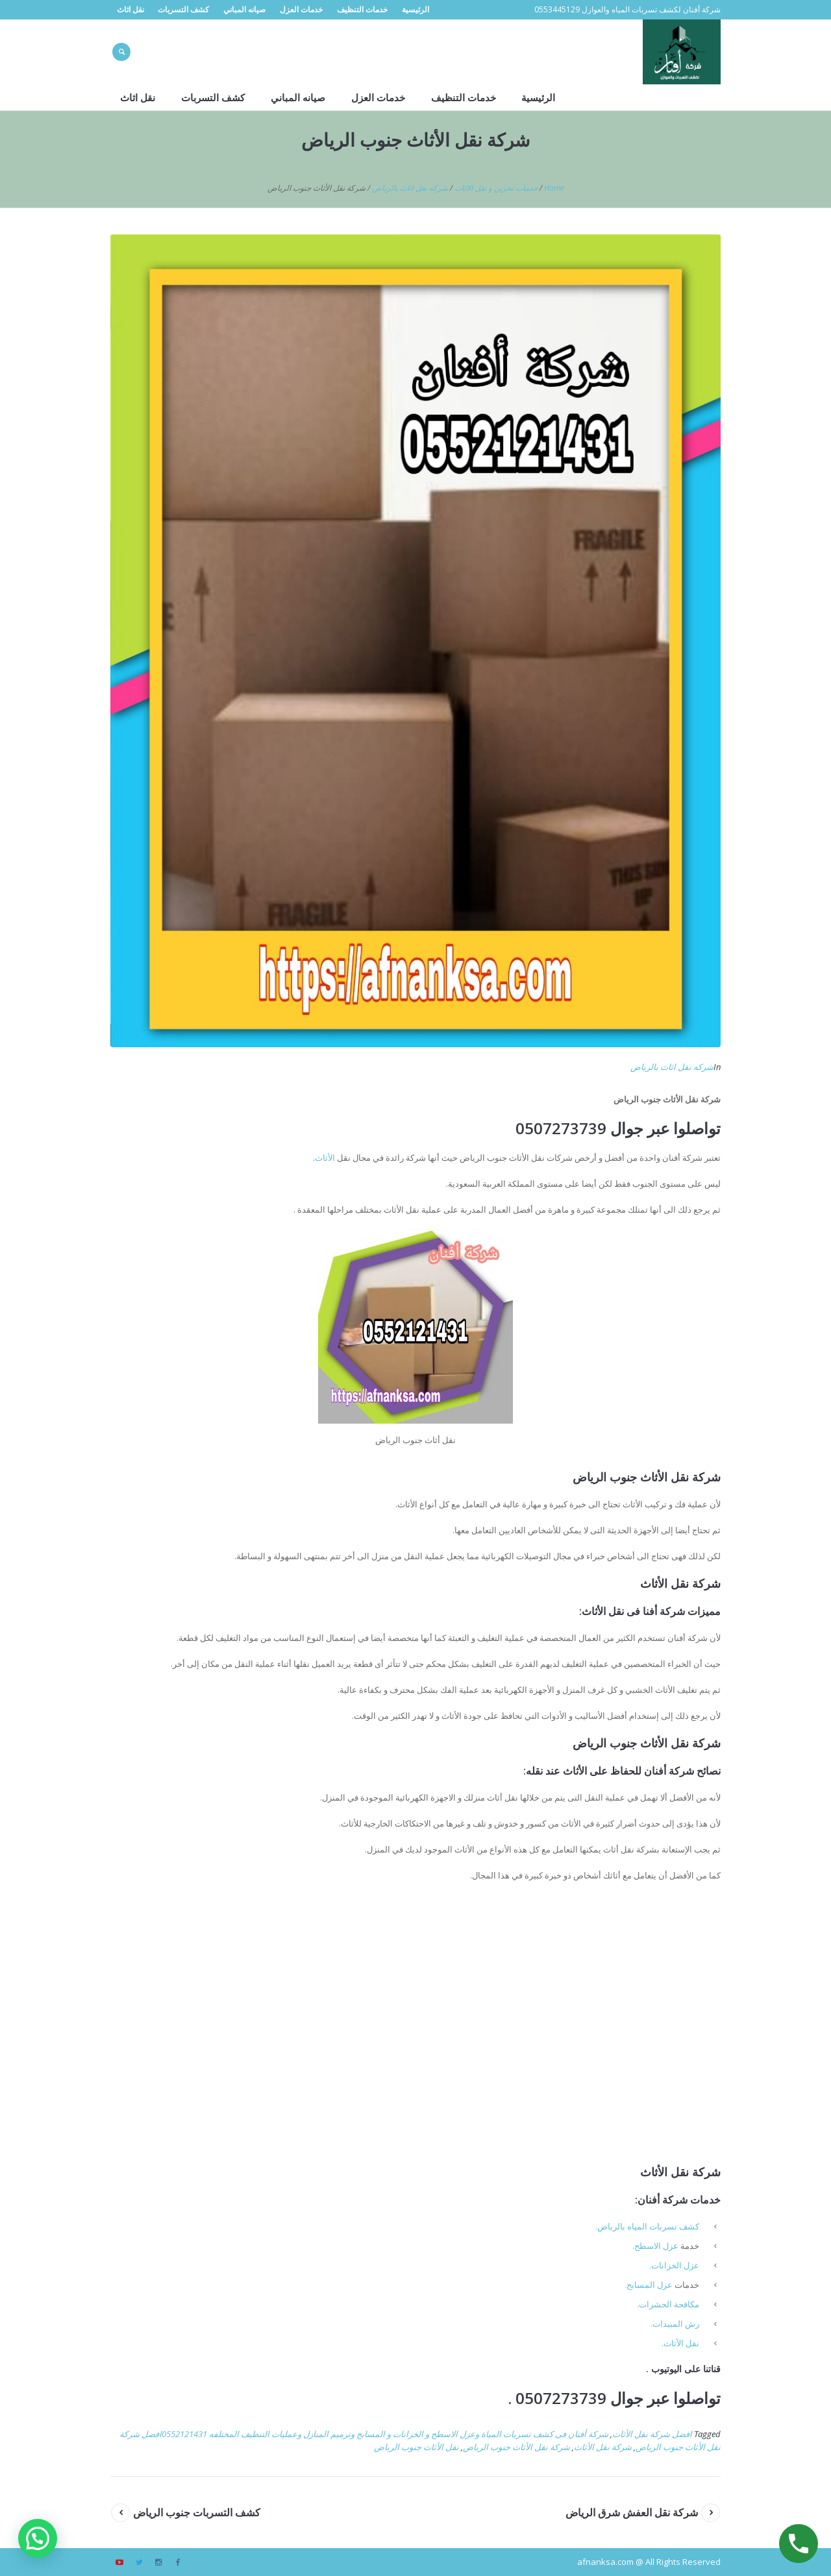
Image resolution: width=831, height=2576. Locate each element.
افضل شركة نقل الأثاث (652, 2434)
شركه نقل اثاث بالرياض (410, 187)
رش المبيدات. (675, 2323)
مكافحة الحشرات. (668, 2304)
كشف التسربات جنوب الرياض (196, 2512)
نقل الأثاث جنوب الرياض (416, 2447)
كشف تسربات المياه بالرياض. (647, 2226)
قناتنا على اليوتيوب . (683, 2369)
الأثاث (325, 1157)
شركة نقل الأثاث (603, 2447)
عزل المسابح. (649, 2284)
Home (554, 187)
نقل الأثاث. (680, 2343)
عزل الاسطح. (655, 2246)
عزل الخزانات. (674, 2265)
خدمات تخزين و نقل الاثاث (496, 187)
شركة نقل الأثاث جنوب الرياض (516, 2447)
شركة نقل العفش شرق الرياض (631, 2512)
